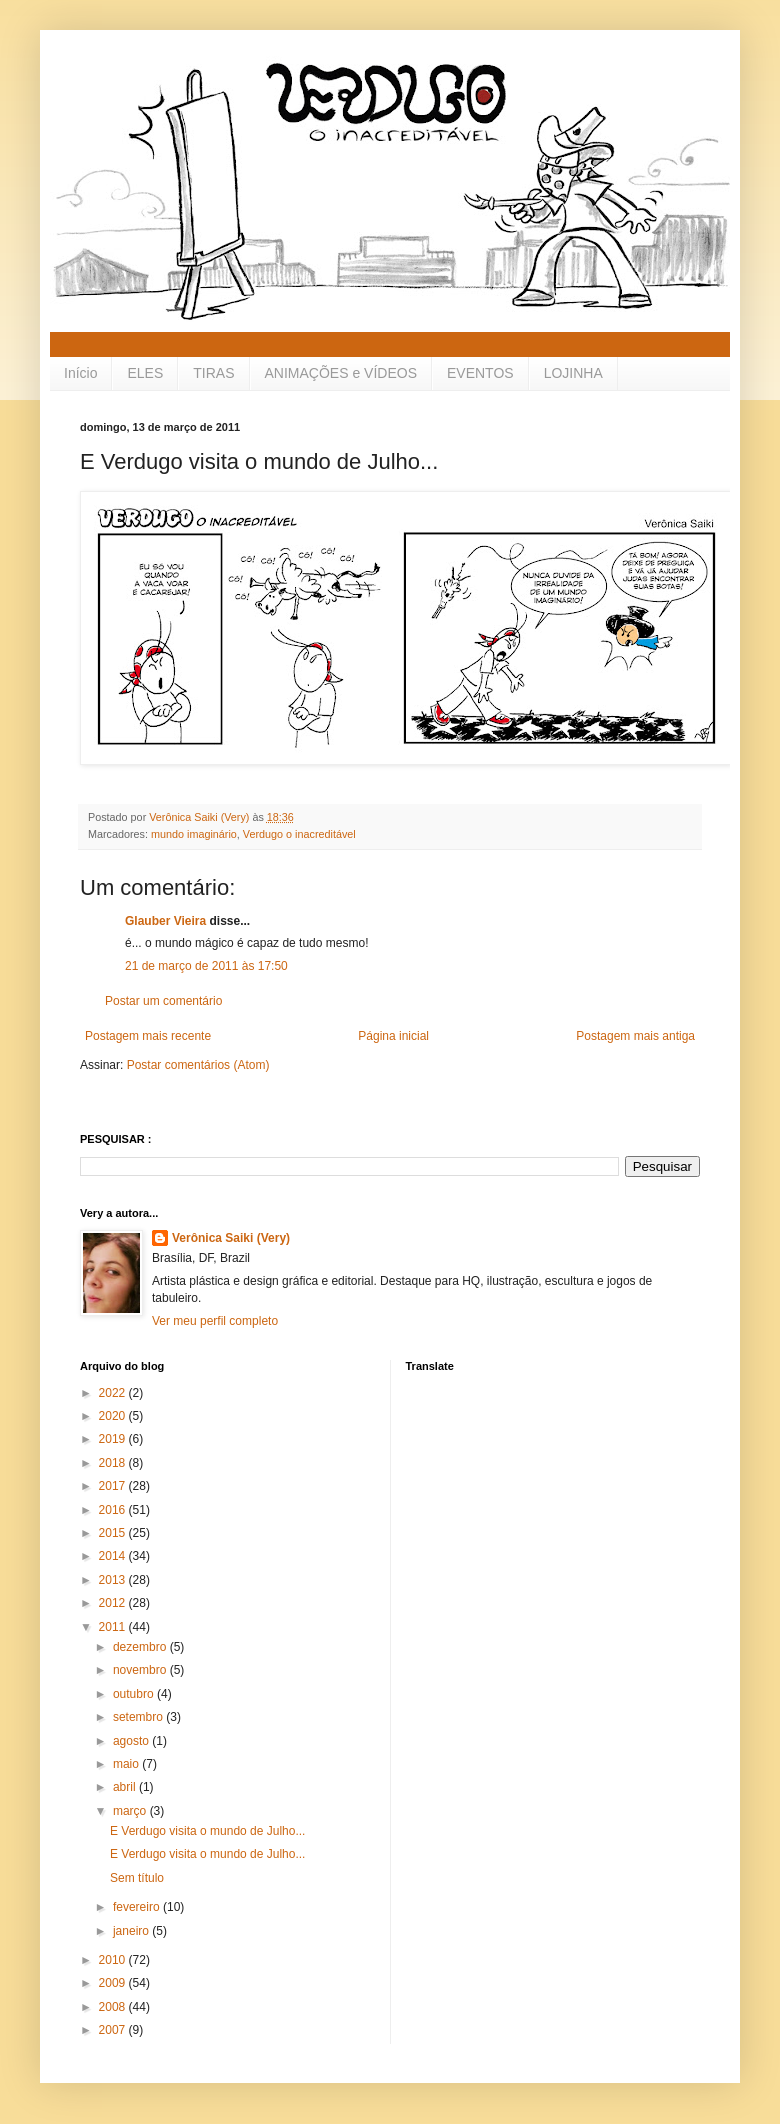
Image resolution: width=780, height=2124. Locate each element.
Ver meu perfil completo (215, 1321)
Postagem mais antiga (635, 1036)
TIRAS (213, 373)
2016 (114, 1510)
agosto (132, 1741)
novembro (141, 1670)
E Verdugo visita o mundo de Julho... (207, 1831)
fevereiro (138, 1907)
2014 (114, 1556)
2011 (114, 1627)
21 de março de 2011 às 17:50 (206, 966)
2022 (114, 1393)
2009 (114, 1983)
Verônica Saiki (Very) (231, 1238)
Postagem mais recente (148, 1036)
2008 (114, 2007)
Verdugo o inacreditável (299, 834)
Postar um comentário (163, 1001)
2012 (114, 1603)
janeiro (132, 1931)
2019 (114, 1439)
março (131, 1811)
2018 (114, 1463)
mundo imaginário (194, 834)
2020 (114, 1416)
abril (126, 1787)
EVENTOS (480, 373)
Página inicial (393, 1036)
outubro (135, 1694)
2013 (114, 1580)
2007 (114, 2030)
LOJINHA (573, 373)
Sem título (137, 1878)
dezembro (141, 1647)
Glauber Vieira (165, 921)
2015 (114, 1533)
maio (127, 1764)
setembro (139, 1717)
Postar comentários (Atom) (198, 1065)
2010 (114, 1960)
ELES (145, 373)
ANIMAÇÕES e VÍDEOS (341, 373)
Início (80, 373)
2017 (114, 1486)
